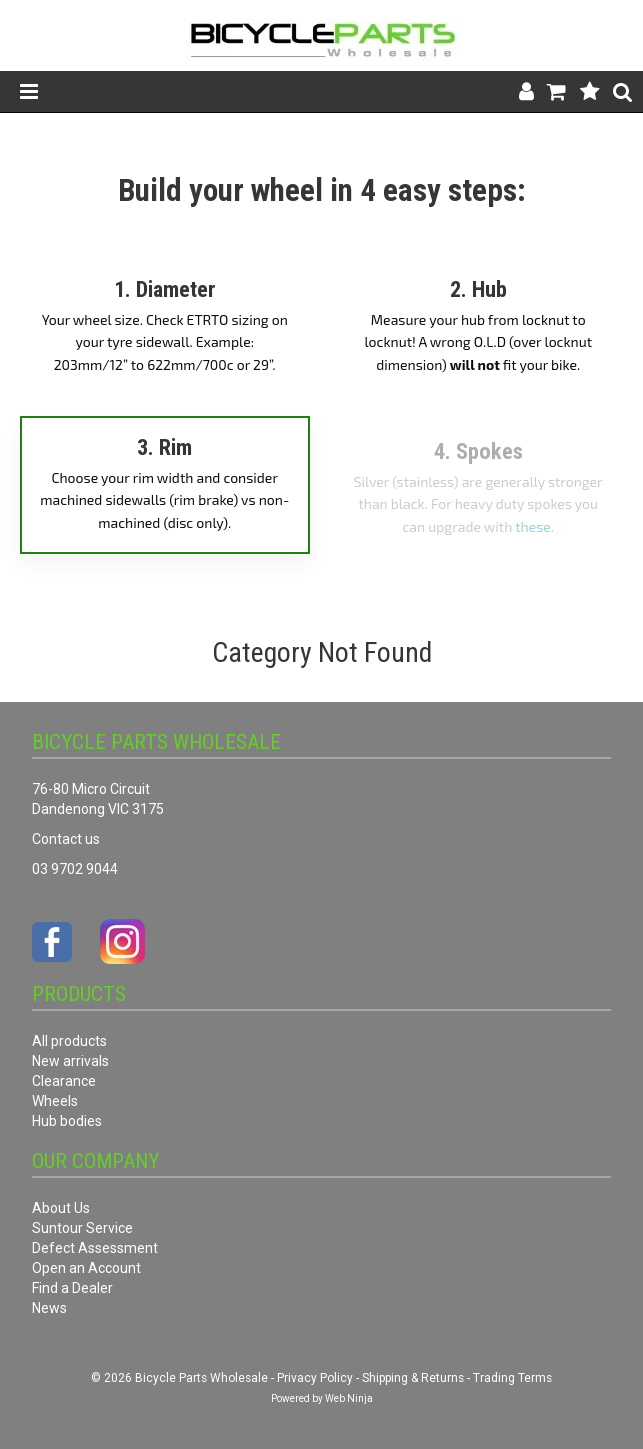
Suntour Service (82, 1228)
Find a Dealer (72, 1288)
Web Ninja (349, 1398)
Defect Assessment (95, 1248)
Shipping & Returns (413, 1378)
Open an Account (86, 1268)
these (533, 526)
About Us (61, 1208)
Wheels (55, 1101)
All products (69, 1041)
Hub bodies (67, 1121)
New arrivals (70, 1061)
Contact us (66, 839)
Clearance (64, 1081)
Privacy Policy (315, 1378)
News (49, 1308)
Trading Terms (512, 1378)
